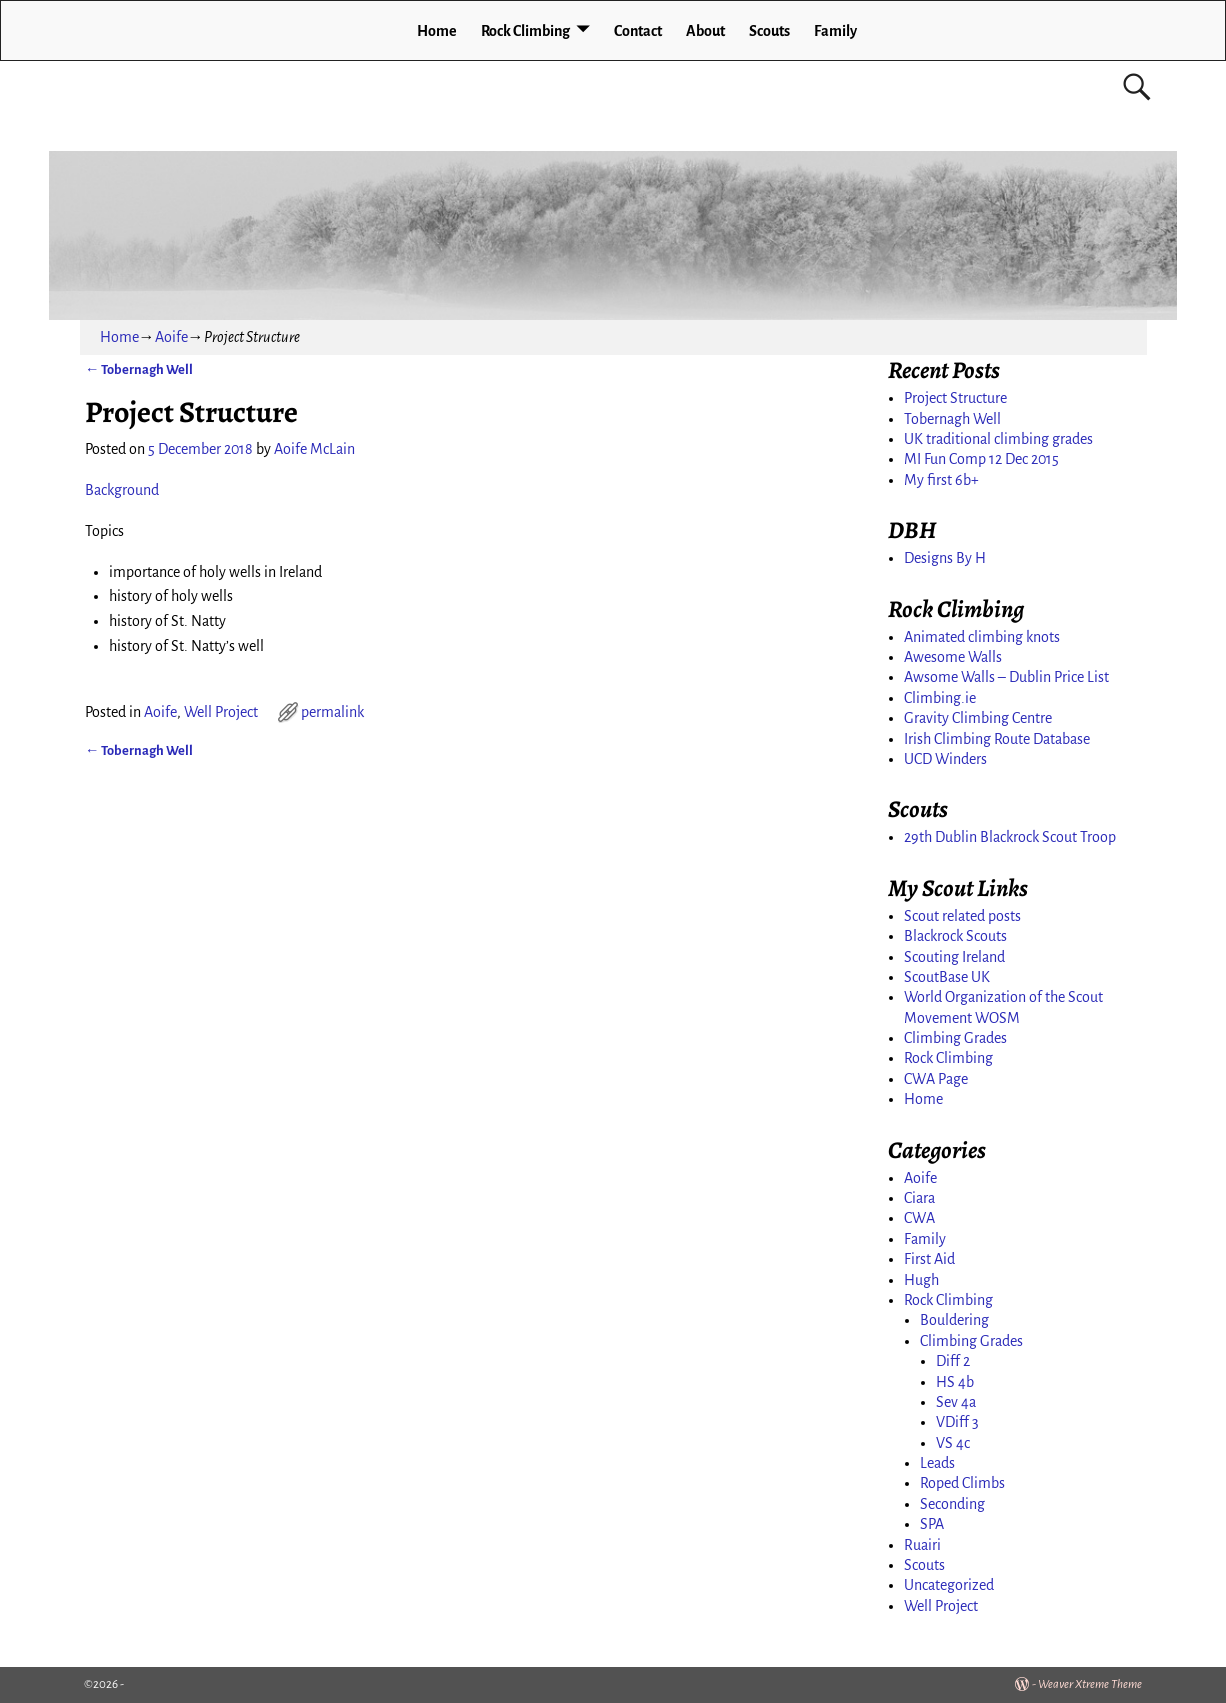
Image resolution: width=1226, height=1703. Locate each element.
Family (835, 31)
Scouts (769, 31)
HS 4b (955, 1382)
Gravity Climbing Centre (978, 718)
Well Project (221, 712)
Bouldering (954, 1320)
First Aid (929, 1259)
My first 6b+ (941, 480)
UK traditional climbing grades (998, 439)
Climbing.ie (940, 698)
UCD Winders (945, 759)
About (705, 31)
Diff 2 (953, 1361)
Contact (638, 31)
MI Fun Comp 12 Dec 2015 (981, 459)
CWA (919, 1218)
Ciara (919, 1198)
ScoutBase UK (947, 977)
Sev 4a (956, 1402)
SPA (932, 1524)
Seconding (952, 1504)
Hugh (921, 1280)
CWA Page (936, 1079)
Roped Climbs (962, 1483)
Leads (937, 1463)
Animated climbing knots (982, 637)
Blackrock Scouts (955, 936)
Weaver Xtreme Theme (1090, 1684)
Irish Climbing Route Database (997, 739)
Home (437, 31)
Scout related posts (962, 916)
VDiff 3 (957, 1422)
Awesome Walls (953, 657)
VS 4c (953, 1443)
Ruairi (922, 1545)
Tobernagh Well (139, 369)
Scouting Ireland (954, 957)
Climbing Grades (955, 1038)
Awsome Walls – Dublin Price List (1006, 677)
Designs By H (945, 558)
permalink (332, 712)
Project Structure (955, 398)
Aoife (171, 337)
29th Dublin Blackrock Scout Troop (1010, 837)
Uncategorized (949, 1585)
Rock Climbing (525, 31)
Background (123, 490)
